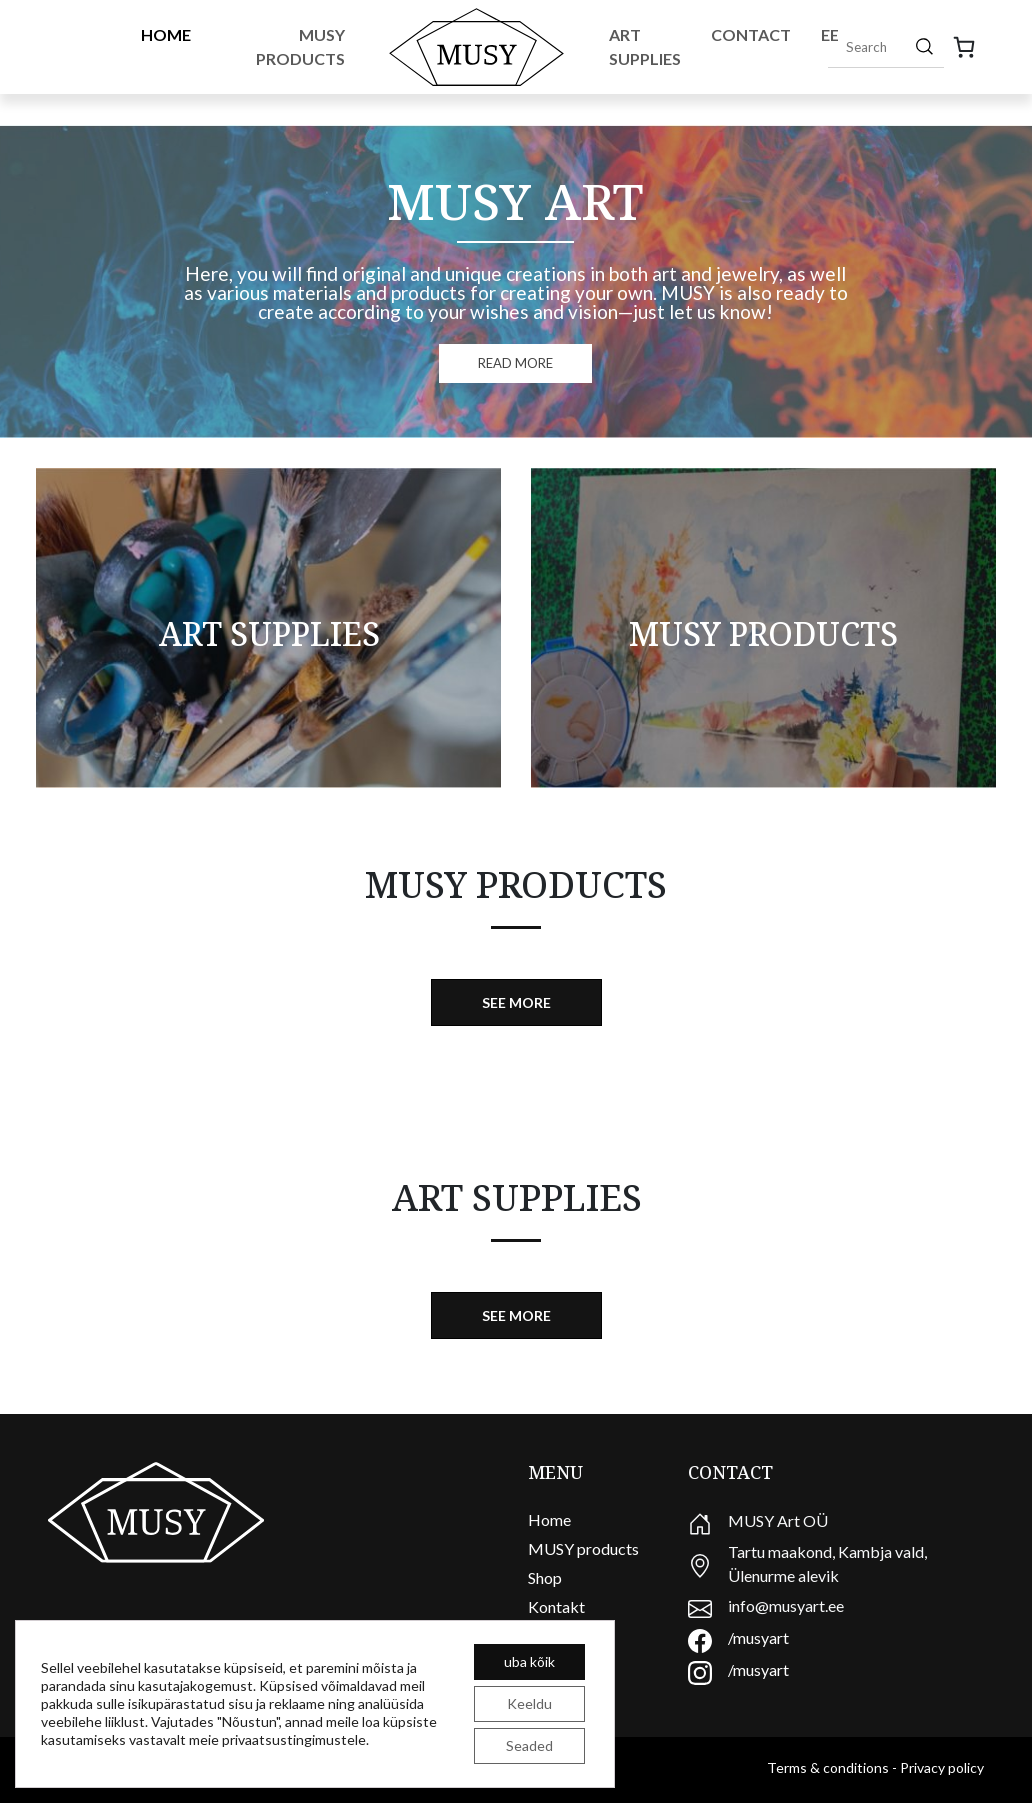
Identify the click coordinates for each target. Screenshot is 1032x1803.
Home (166, 34)
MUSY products (583, 1548)
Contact (751, 34)
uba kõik (529, 1661)
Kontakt (556, 1606)
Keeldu (529, 1703)
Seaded (529, 1745)
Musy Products (300, 46)
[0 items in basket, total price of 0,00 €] (964, 47)
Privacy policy (942, 1767)
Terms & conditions (828, 1767)
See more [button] (516, 1002)
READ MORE (515, 363)
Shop (545, 1577)
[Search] (924, 46)
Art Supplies (645, 46)
